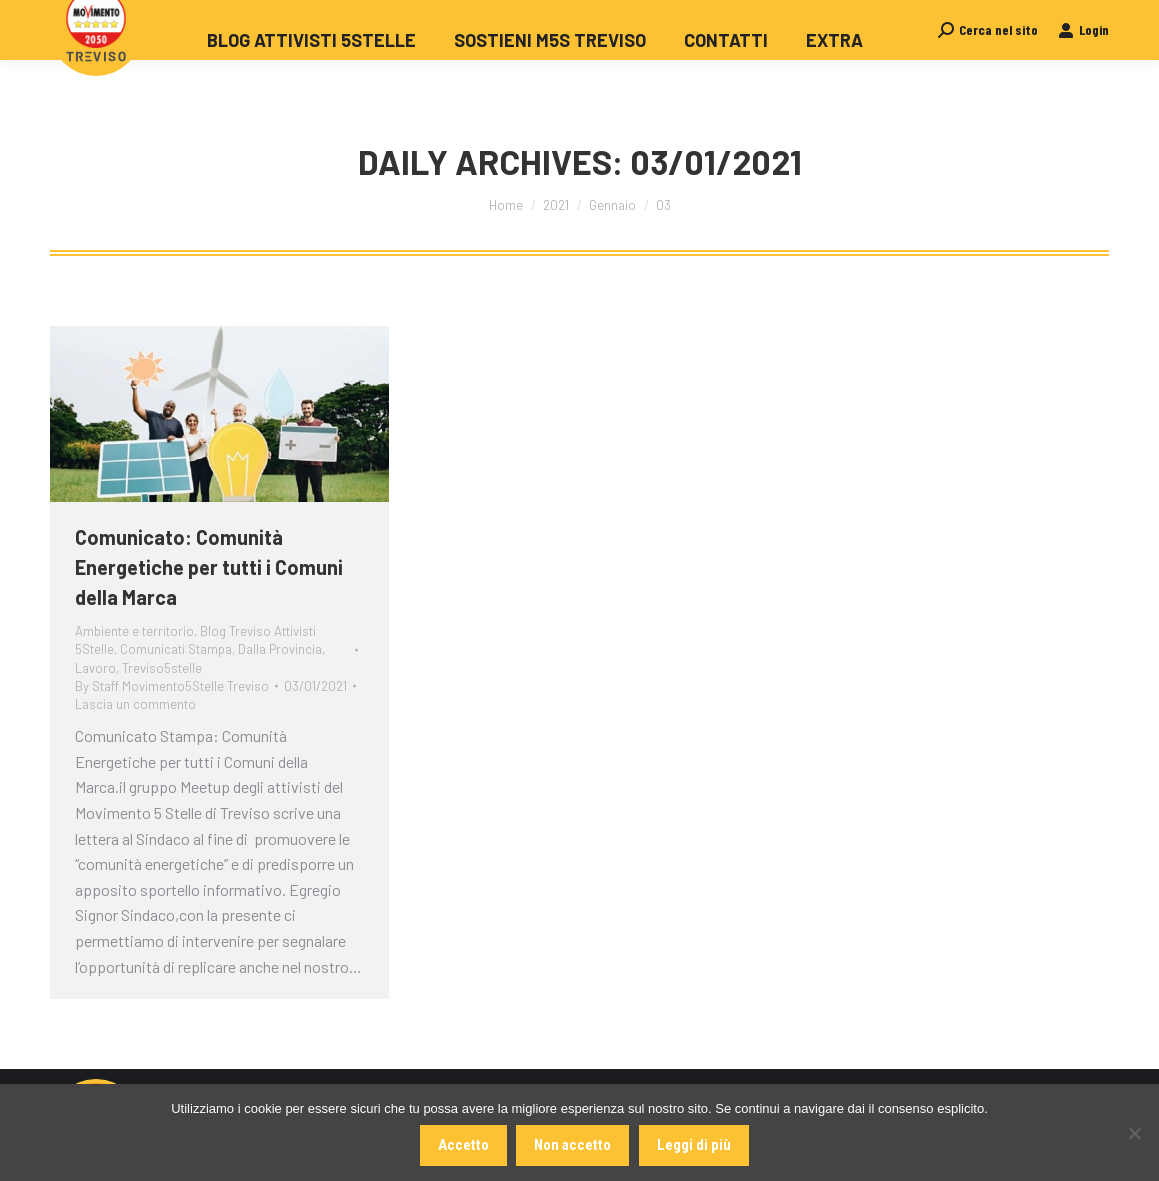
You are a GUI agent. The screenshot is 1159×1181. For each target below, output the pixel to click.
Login (1083, 65)
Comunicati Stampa (176, 649)
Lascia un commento (135, 704)
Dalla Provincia (280, 649)
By (172, 686)
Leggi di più (695, 1145)
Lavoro (95, 668)
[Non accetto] (1134, 1133)
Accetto (463, 1145)
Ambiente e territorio (134, 631)
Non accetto (573, 1145)
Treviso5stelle (162, 668)
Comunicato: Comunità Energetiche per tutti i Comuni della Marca (209, 567)
